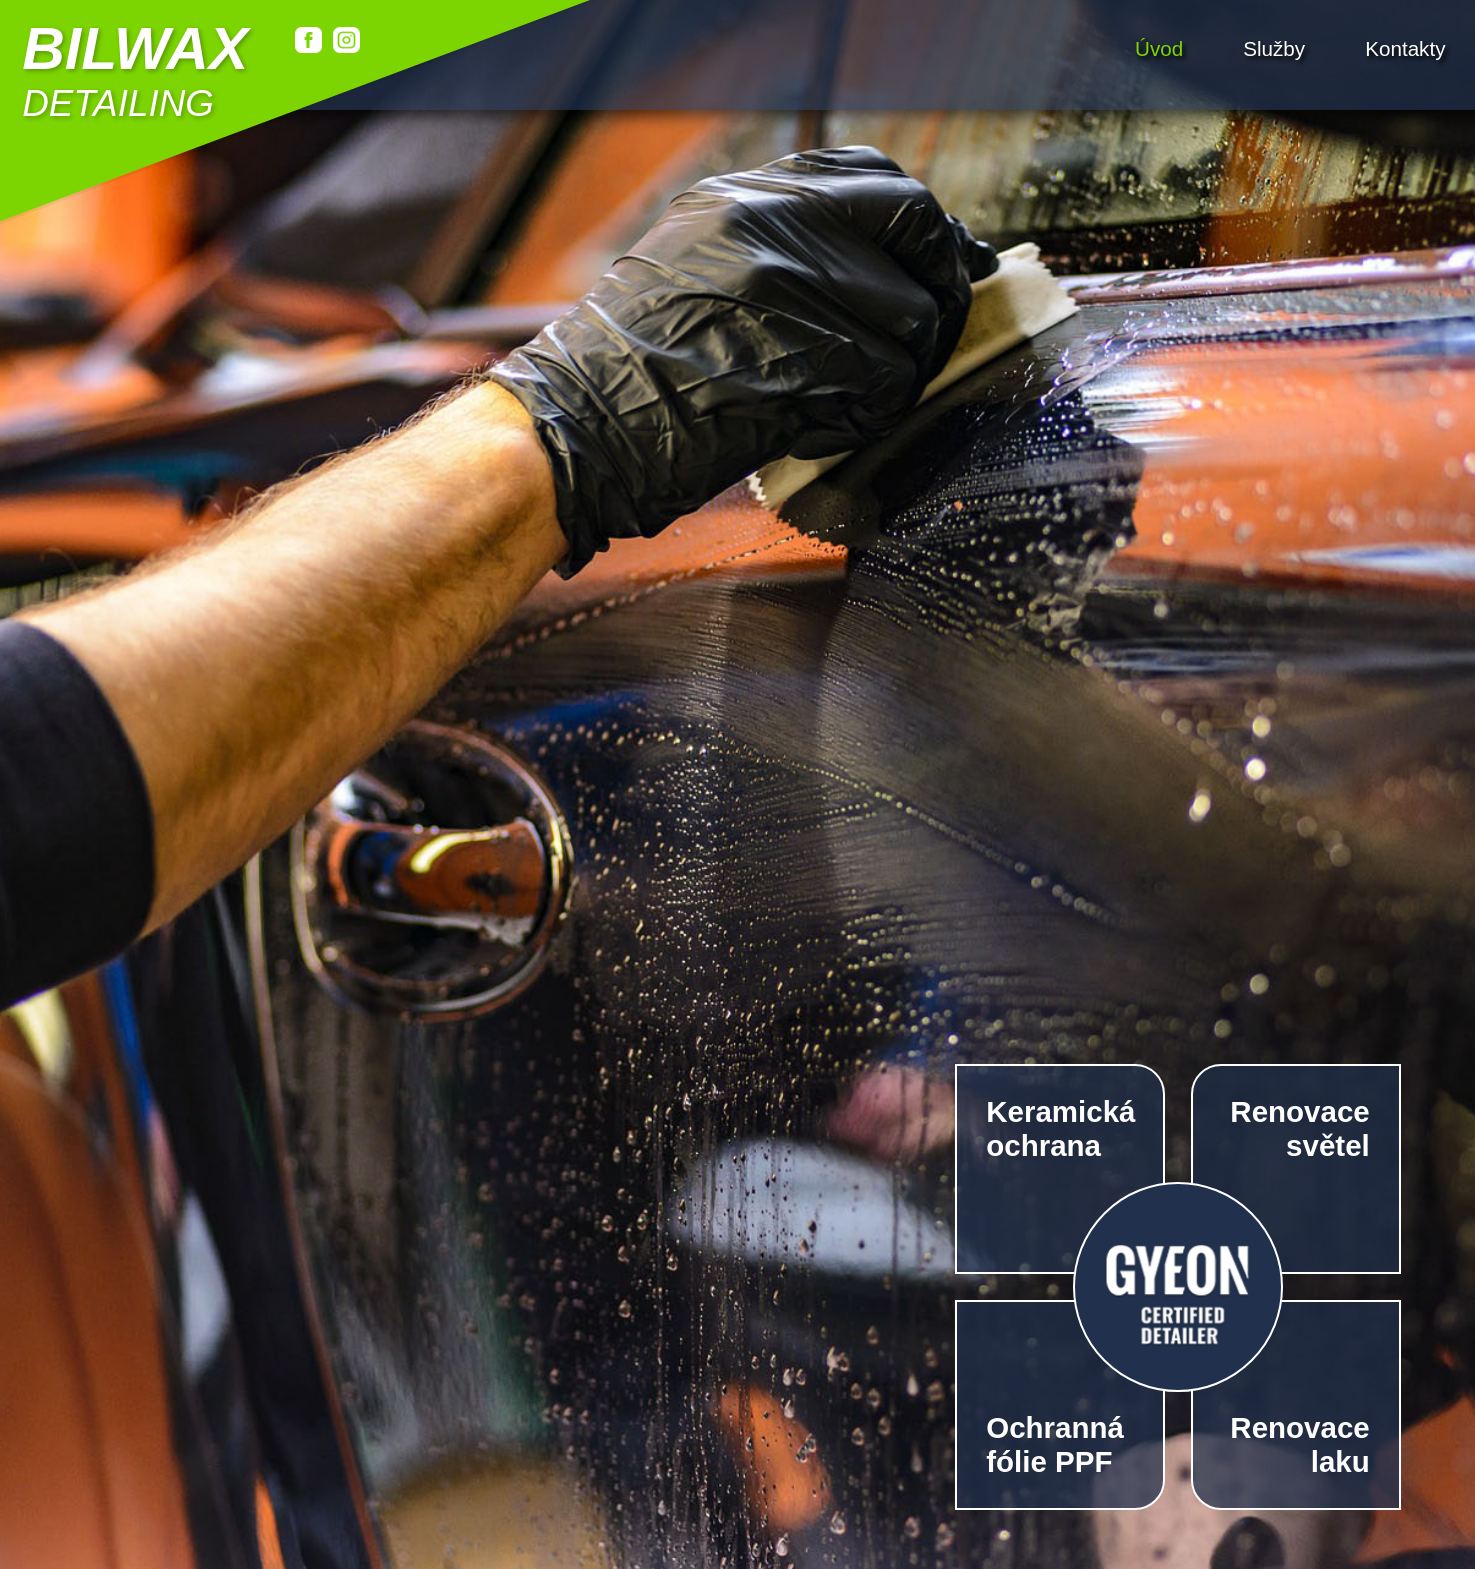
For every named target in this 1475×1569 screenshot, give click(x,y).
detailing (135, 70)
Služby (1274, 47)
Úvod (1159, 47)
